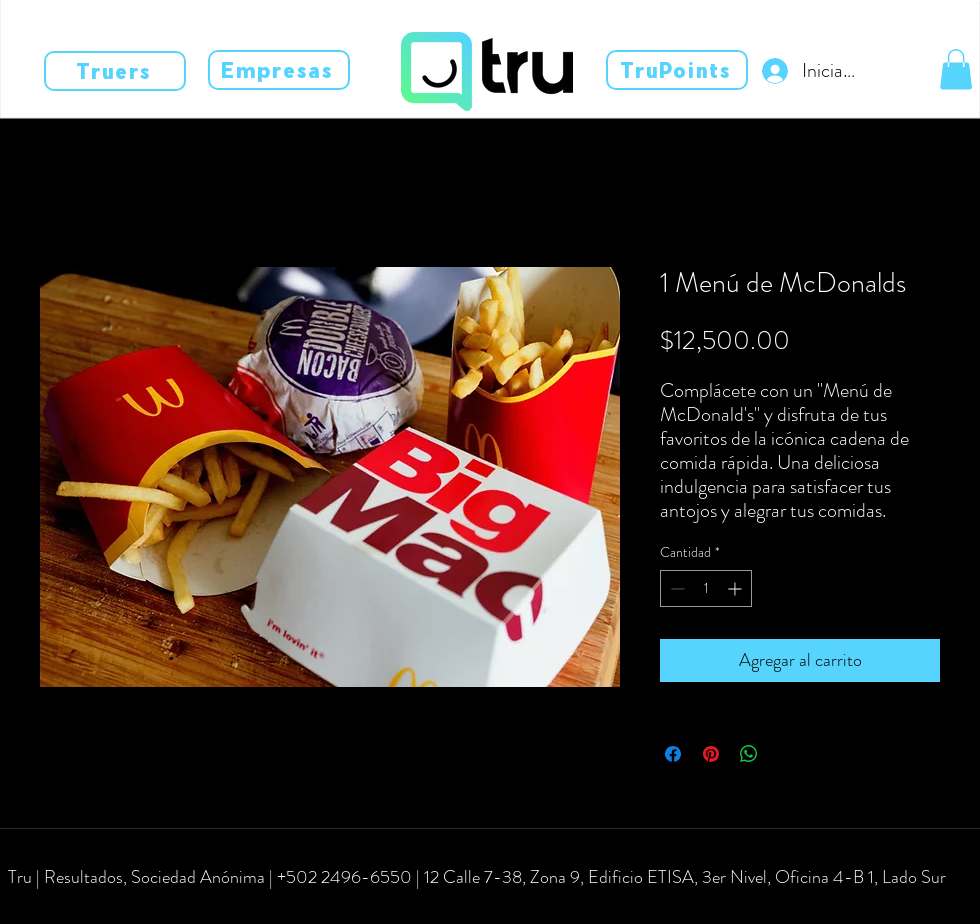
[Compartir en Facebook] (673, 754)
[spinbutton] (706, 588)
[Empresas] (279, 70)
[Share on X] (787, 754)
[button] (956, 69)
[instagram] (70, 906)
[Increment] (736, 588)
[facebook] (40, 906)
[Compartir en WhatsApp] (749, 754)
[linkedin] (100, 906)
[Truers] (115, 71)
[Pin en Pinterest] (711, 754)
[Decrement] (675, 588)
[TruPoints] (677, 70)
